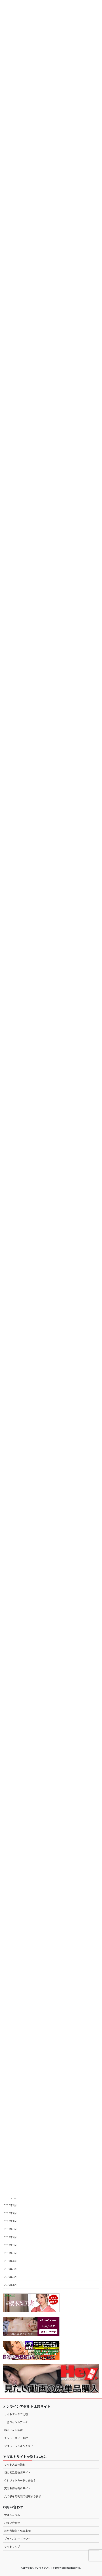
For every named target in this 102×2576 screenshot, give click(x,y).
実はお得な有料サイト (17, 2488)
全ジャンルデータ (17, 2422)
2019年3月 (10, 2269)
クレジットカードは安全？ (20, 2480)
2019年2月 (10, 2277)
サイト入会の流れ (14, 2464)
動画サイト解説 (13, 2430)
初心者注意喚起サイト (17, 2472)
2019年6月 (10, 2245)
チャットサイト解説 (16, 2438)
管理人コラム (12, 2515)
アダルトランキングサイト (20, 2446)
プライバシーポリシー (17, 2538)
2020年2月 (10, 2213)
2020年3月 (10, 2205)
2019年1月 (10, 2285)
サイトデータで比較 (16, 2414)
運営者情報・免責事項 (17, 2531)
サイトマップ (12, 2546)
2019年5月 (10, 2253)
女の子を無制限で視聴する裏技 (22, 2496)
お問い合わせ (12, 2523)
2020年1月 (10, 2221)
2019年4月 (10, 2261)
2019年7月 (10, 2237)
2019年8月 (10, 2229)
